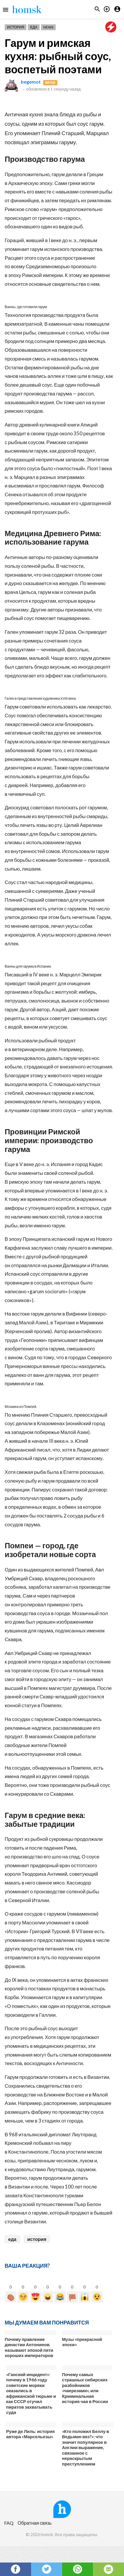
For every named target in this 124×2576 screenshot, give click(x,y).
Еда (33, 27)
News (48, 27)
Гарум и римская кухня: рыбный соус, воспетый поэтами (58, 56)
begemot (31, 81)
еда (12, 2239)
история (36, 2239)
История (15, 27)
